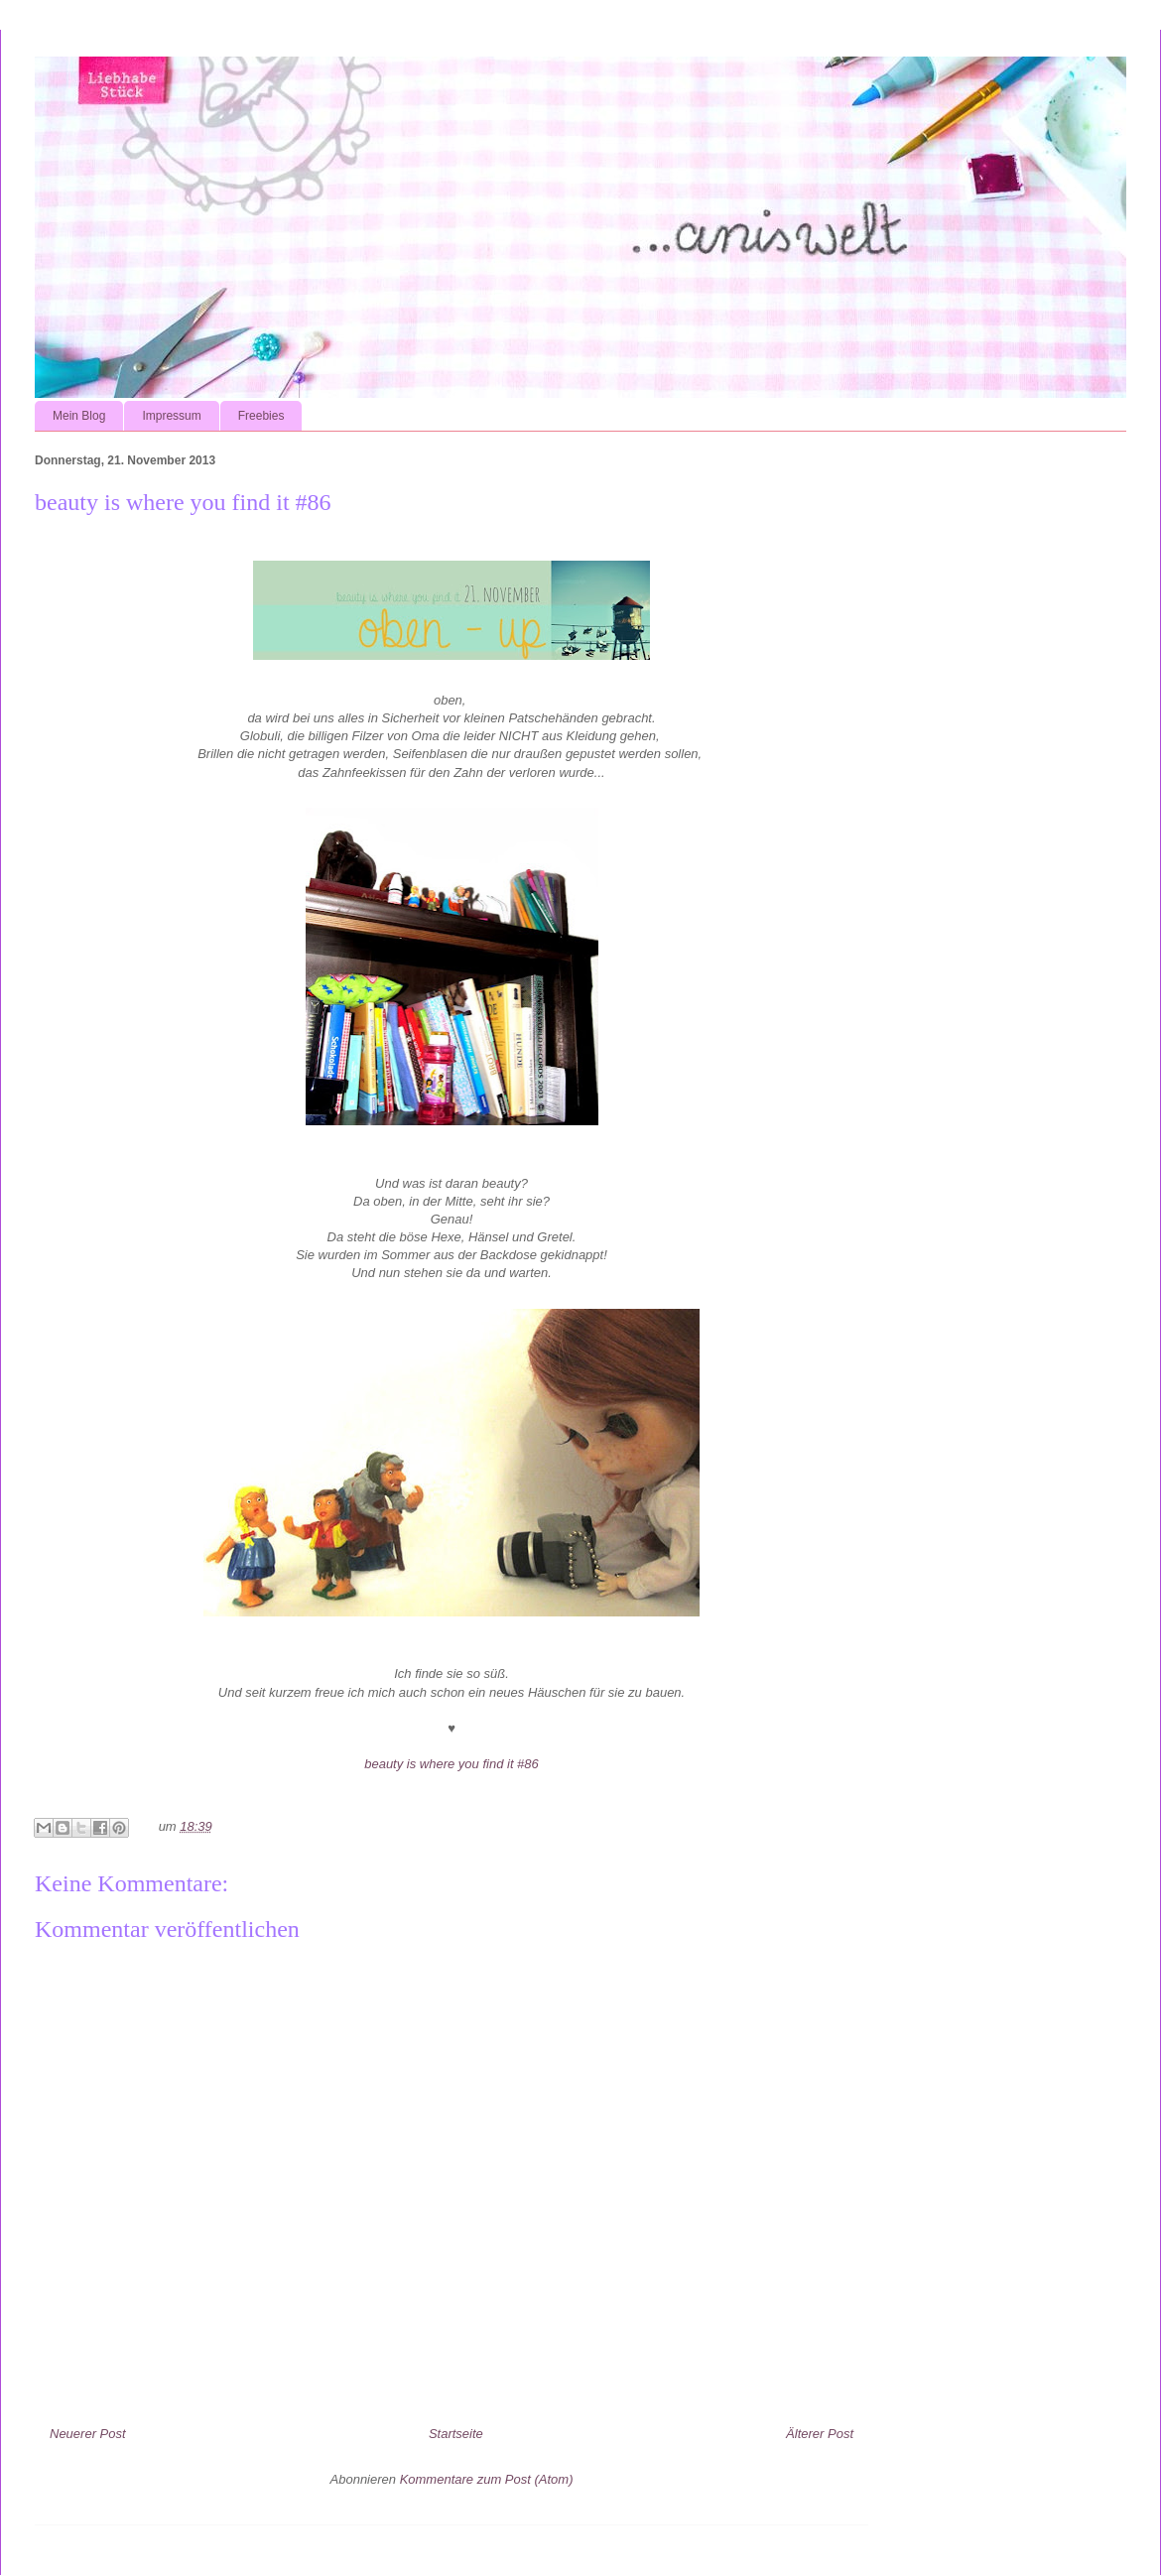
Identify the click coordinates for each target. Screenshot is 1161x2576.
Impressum (171, 416)
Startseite (456, 2433)
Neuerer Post (88, 2433)
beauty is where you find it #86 (451, 1763)
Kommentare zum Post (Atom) (487, 2479)
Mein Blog (79, 416)
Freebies (261, 416)
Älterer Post (819, 2433)
